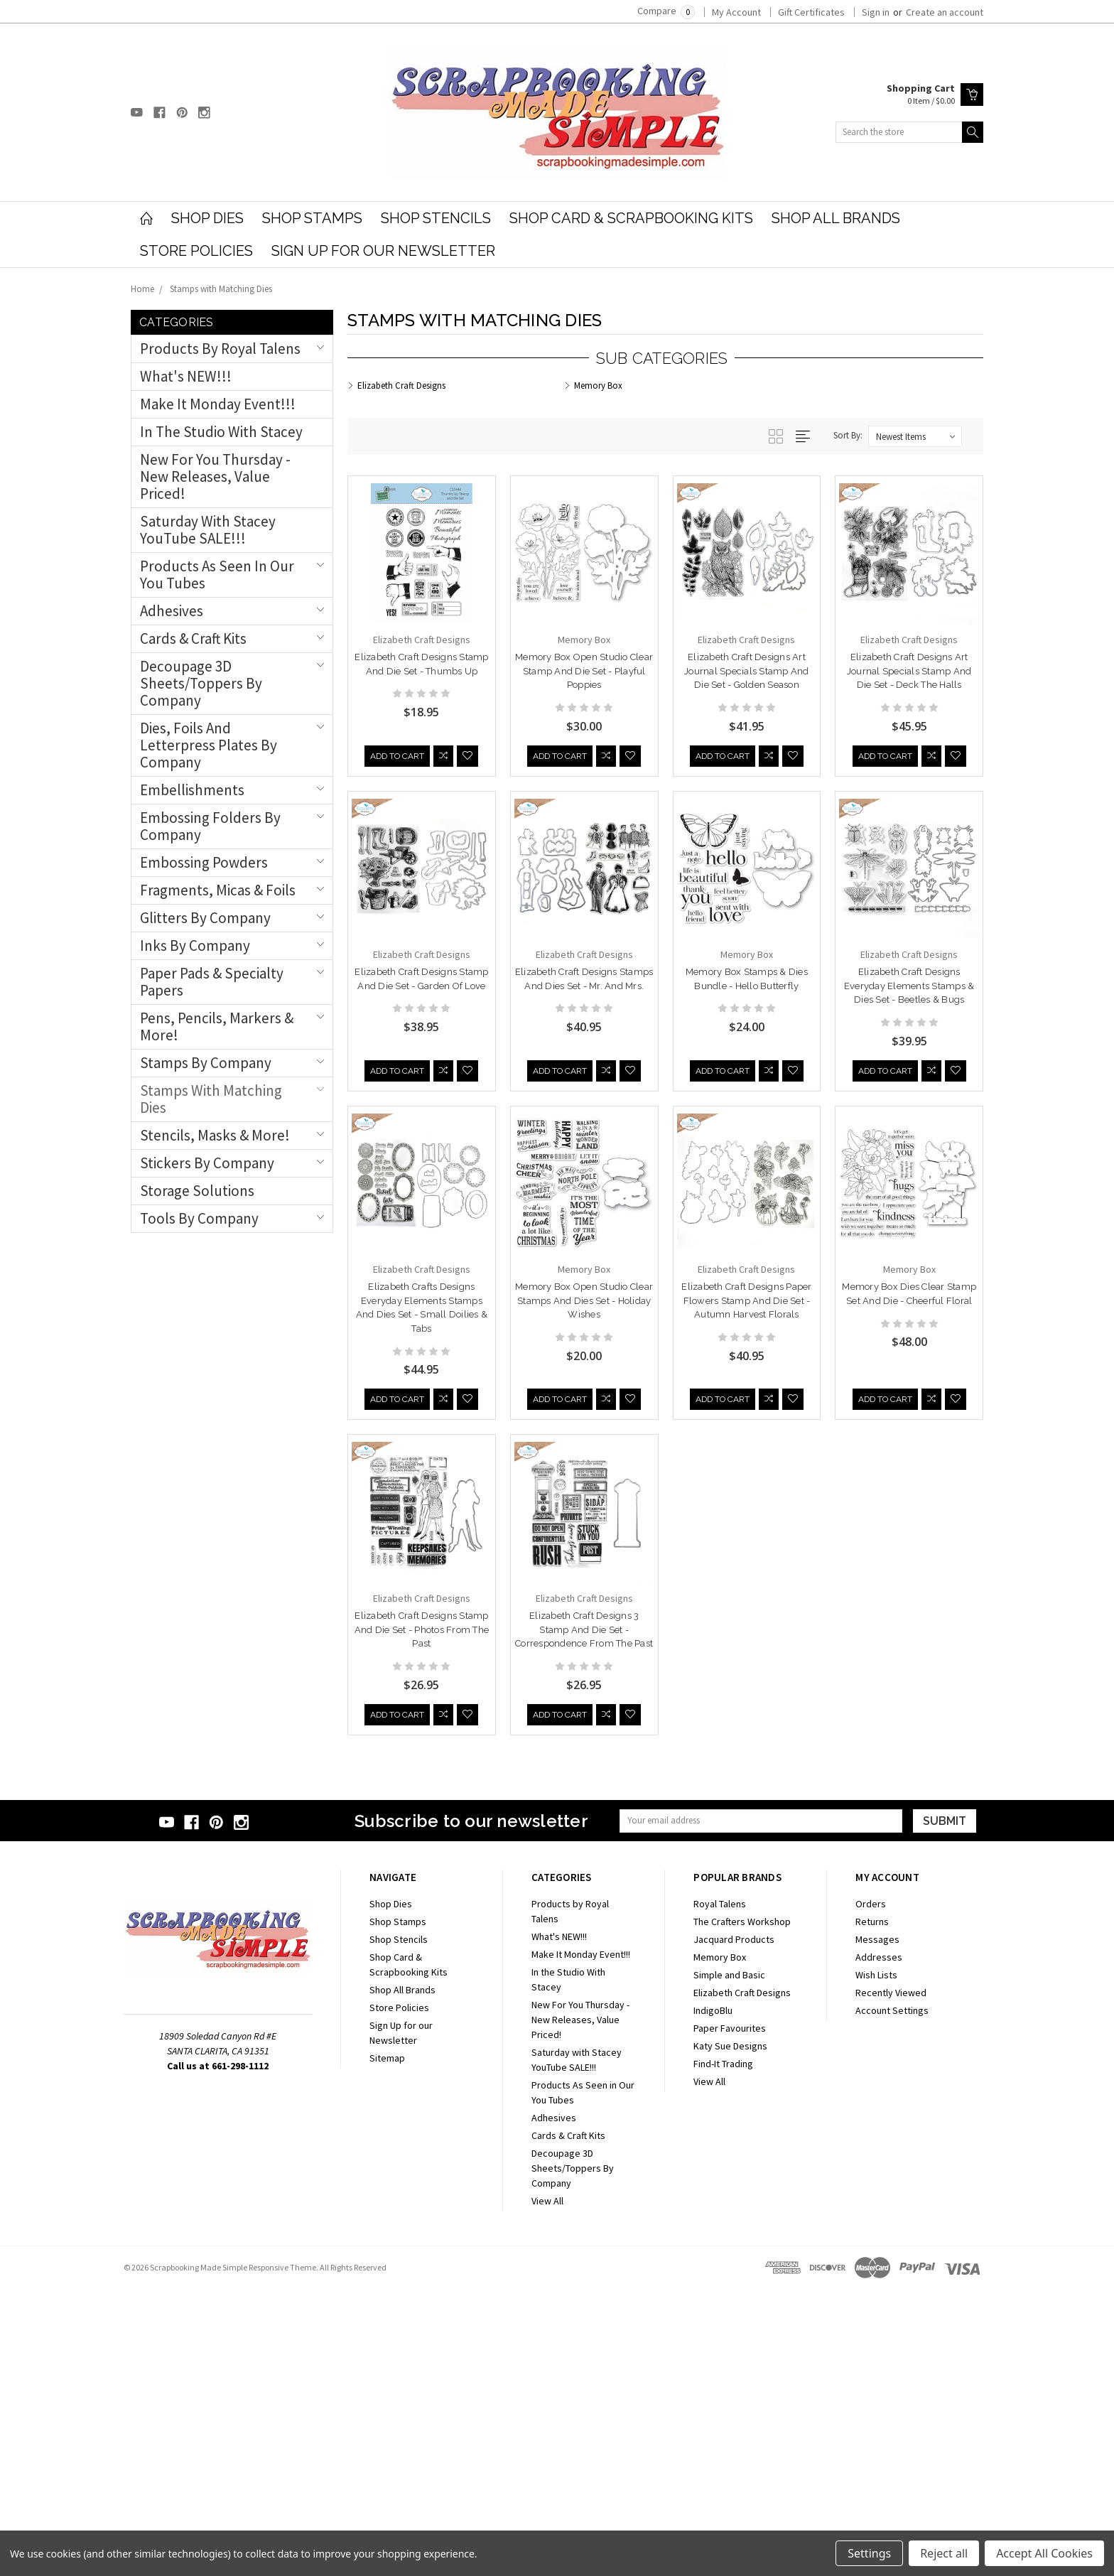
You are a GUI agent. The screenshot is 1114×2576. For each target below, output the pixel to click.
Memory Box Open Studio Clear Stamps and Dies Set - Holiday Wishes (584, 1300)
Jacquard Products (733, 2226)
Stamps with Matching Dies (221, 289)
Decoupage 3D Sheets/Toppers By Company (201, 683)
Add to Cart (397, 744)
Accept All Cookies (1044, 2553)
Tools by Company (199, 1218)
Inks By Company (195, 945)
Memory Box (719, 2244)
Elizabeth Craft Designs (742, 2279)
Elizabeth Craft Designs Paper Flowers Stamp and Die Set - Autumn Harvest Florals (746, 1300)
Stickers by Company (207, 1163)
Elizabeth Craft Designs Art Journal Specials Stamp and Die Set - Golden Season (746, 671)
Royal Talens (719, 2190)
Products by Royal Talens (220, 348)
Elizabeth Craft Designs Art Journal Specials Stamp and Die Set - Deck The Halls (909, 671)
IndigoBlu (712, 2297)
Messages (877, 2226)
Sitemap (387, 2345)
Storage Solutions (197, 1190)
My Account (736, 12)
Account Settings (892, 2297)
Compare (666, 10)
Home (142, 289)
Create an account (944, 12)
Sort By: (847, 435)
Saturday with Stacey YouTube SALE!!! (208, 530)
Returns (872, 2208)
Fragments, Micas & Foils (218, 890)
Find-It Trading (723, 2350)
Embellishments (192, 789)
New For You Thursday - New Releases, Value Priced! (215, 476)
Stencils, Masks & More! (215, 1135)
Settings (869, 2553)
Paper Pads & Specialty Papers (211, 982)
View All (547, 2487)
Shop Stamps (312, 218)
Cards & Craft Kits (193, 638)
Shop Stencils (436, 218)
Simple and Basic (729, 2262)
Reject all (944, 2553)
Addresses (878, 2244)
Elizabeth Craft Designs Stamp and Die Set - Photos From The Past (909, 1602)
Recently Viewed (890, 2279)
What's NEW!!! (186, 376)
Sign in (875, 12)
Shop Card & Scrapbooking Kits (631, 218)
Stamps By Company (205, 1062)
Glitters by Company (205, 917)
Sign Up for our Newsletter (383, 250)
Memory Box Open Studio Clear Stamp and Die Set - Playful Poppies (584, 671)
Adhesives (171, 610)
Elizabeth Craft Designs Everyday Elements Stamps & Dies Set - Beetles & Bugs (909, 985)
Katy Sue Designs (730, 2333)
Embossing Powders (204, 862)
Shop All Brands (836, 218)
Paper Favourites (729, 2315)
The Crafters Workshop (742, 2208)
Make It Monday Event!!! (218, 404)
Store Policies (196, 250)
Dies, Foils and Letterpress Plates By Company (208, 745)
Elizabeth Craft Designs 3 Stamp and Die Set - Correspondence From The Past (421, 1916)
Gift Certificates (811, 12)
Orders (870, 2190)
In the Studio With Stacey (221, 431)
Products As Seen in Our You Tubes (217, 574)
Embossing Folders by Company (210, 826)
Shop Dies (207, 218)
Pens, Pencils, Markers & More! (216, 1026)
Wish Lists (876, 2262)
